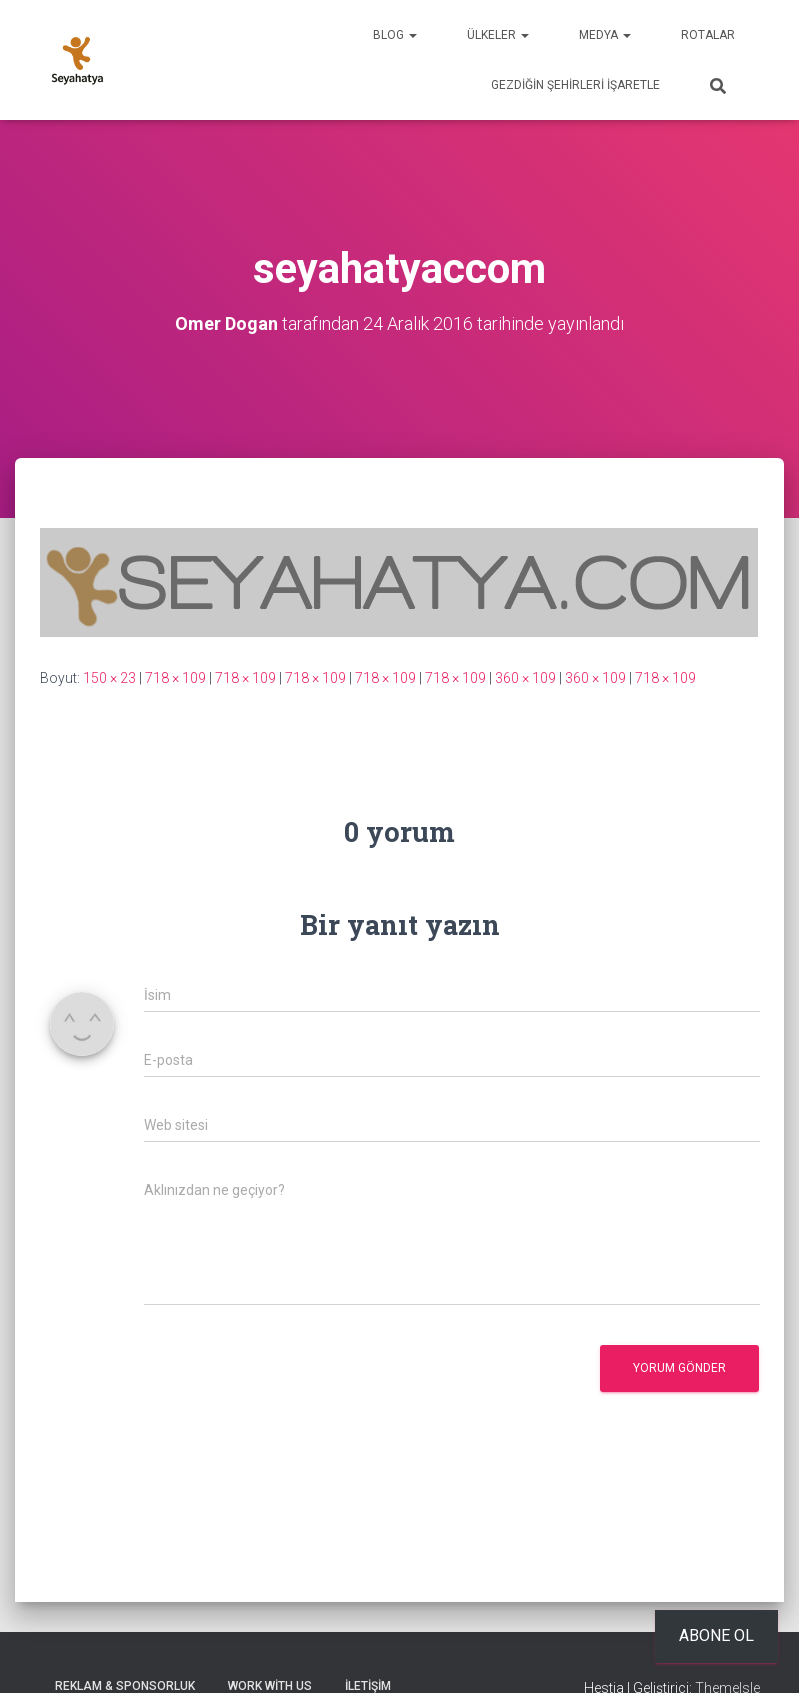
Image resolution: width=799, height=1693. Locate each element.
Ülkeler (498, 35)
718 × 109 (175, 678)
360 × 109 (525, 678)
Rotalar (708, 35)
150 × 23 (109, 678)
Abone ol (716, 1635)
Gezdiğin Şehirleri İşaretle (575, 85)
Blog (395, 35)
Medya (605, 35)
